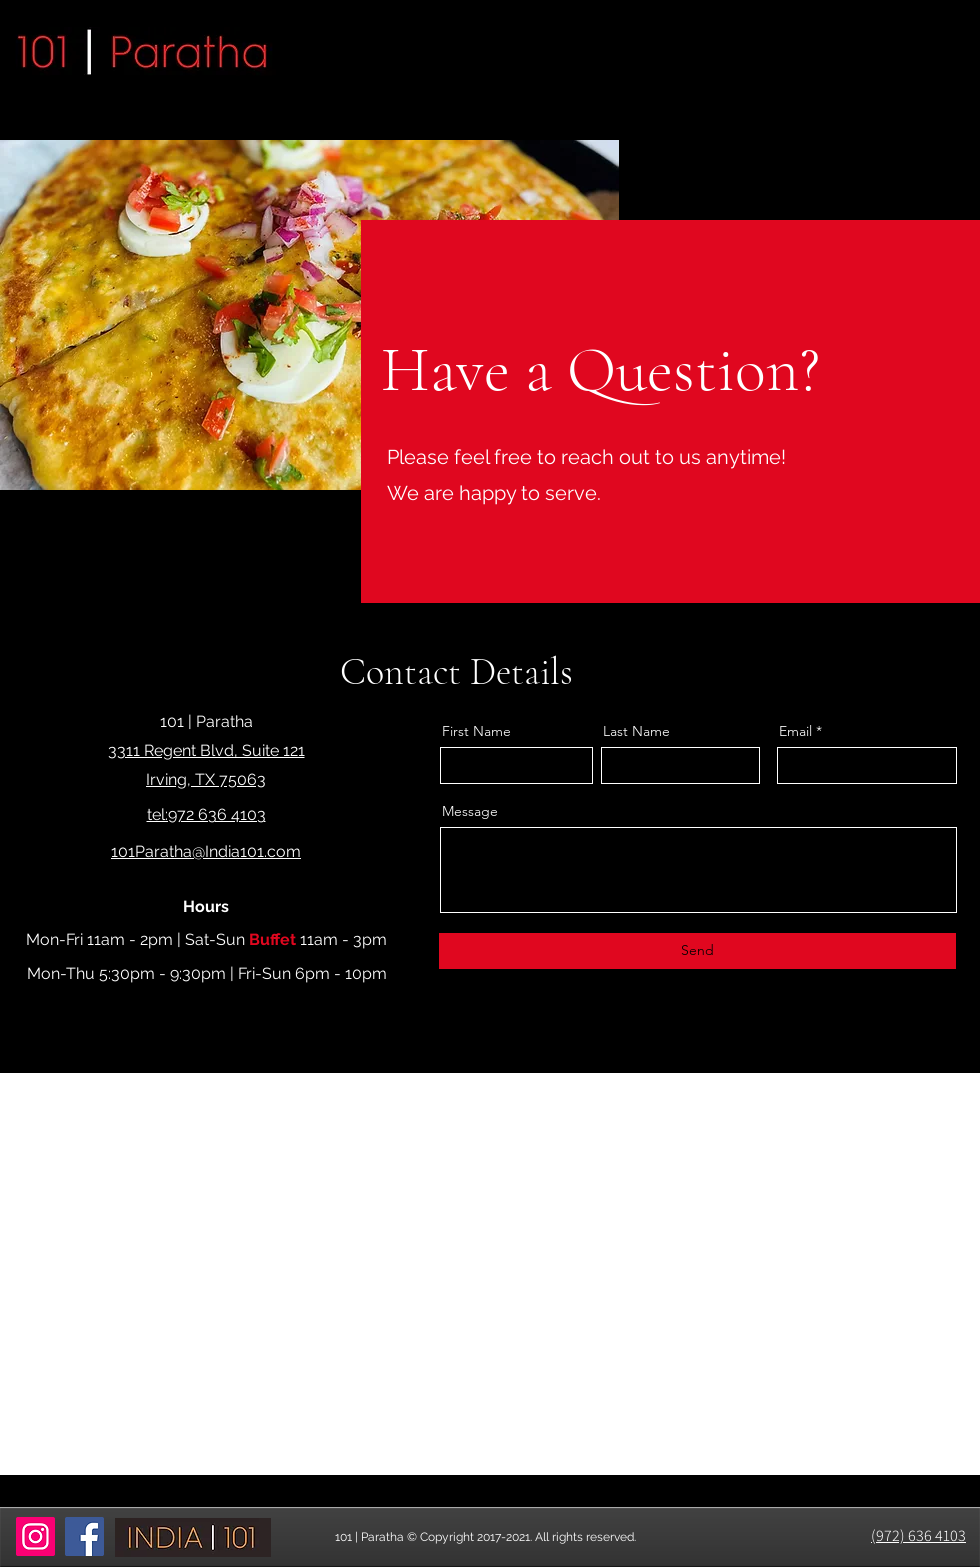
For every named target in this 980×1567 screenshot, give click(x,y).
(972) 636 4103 (918, 1535)
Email (795, 731)
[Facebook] (84, 1536)
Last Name (636, 731)
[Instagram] (35, 1536)
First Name (476, 731)
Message (470, 811)
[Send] (697, 951)
